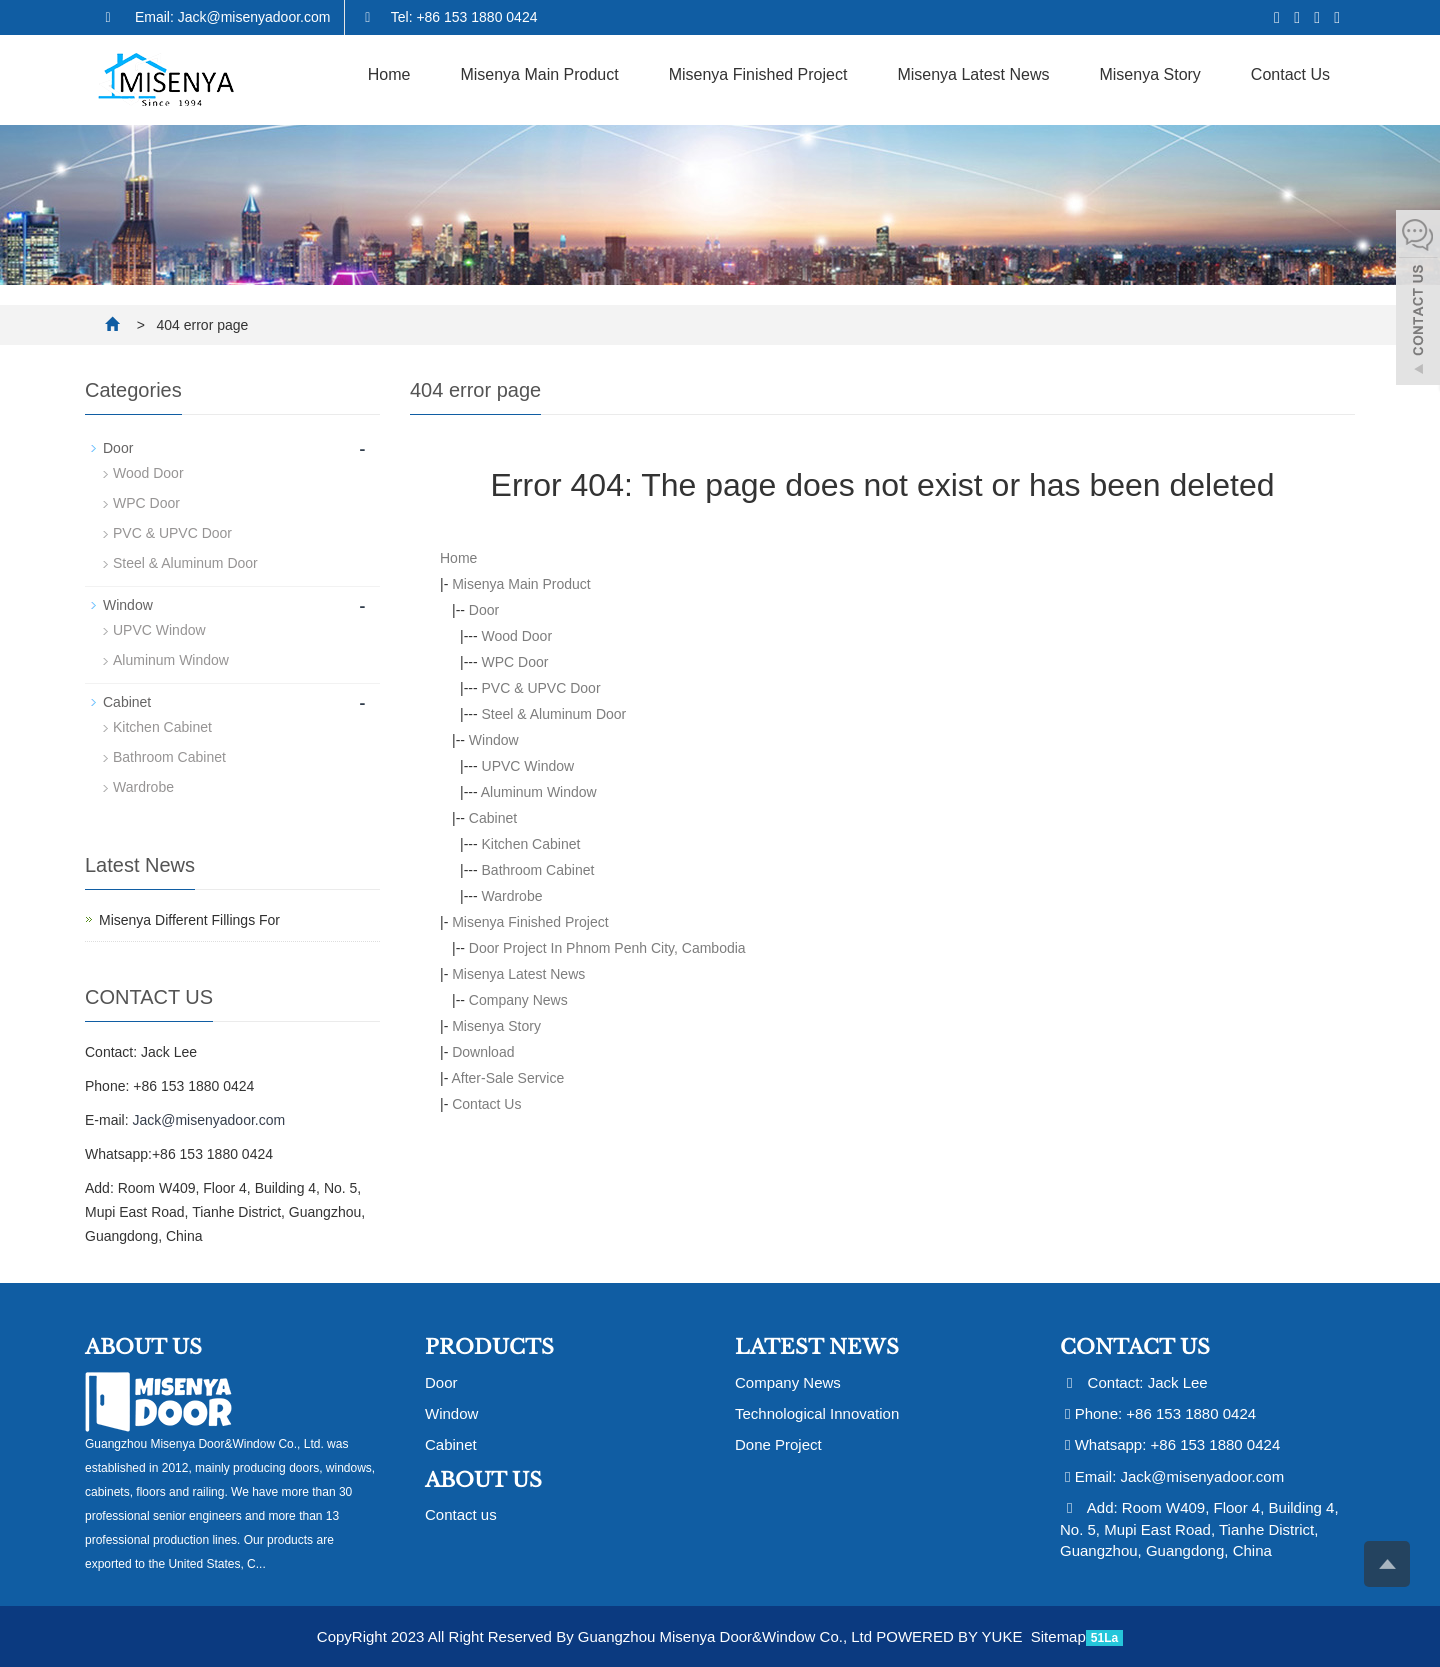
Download (483, 1052)
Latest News (817, 1347)
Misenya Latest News (973, 74)
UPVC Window (528, 766)
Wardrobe (512, 896)
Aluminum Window (539, 792)
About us (483, 1480)
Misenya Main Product (539, 74)
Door (484, 610)
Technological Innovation (817, 1413)
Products (489, 1347)
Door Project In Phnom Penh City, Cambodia (607, 948)
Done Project (778, 1444)
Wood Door (517, 636)
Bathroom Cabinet (538, 870)
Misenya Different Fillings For (189, 920)
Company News (518, 1000)
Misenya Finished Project (758, 74)
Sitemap (1058, 1636)
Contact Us (1290, 74)
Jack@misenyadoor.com (208, 1120)
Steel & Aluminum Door (554, 714)
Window (494, 740)
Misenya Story (1149, 74)
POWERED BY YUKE (951, 1636)
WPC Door (515, 662)
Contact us (461, 1514)
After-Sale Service (507, 1078)
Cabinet (493, 818)
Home (389, 74)
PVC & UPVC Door (541, 688)
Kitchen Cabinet (531, 844)
